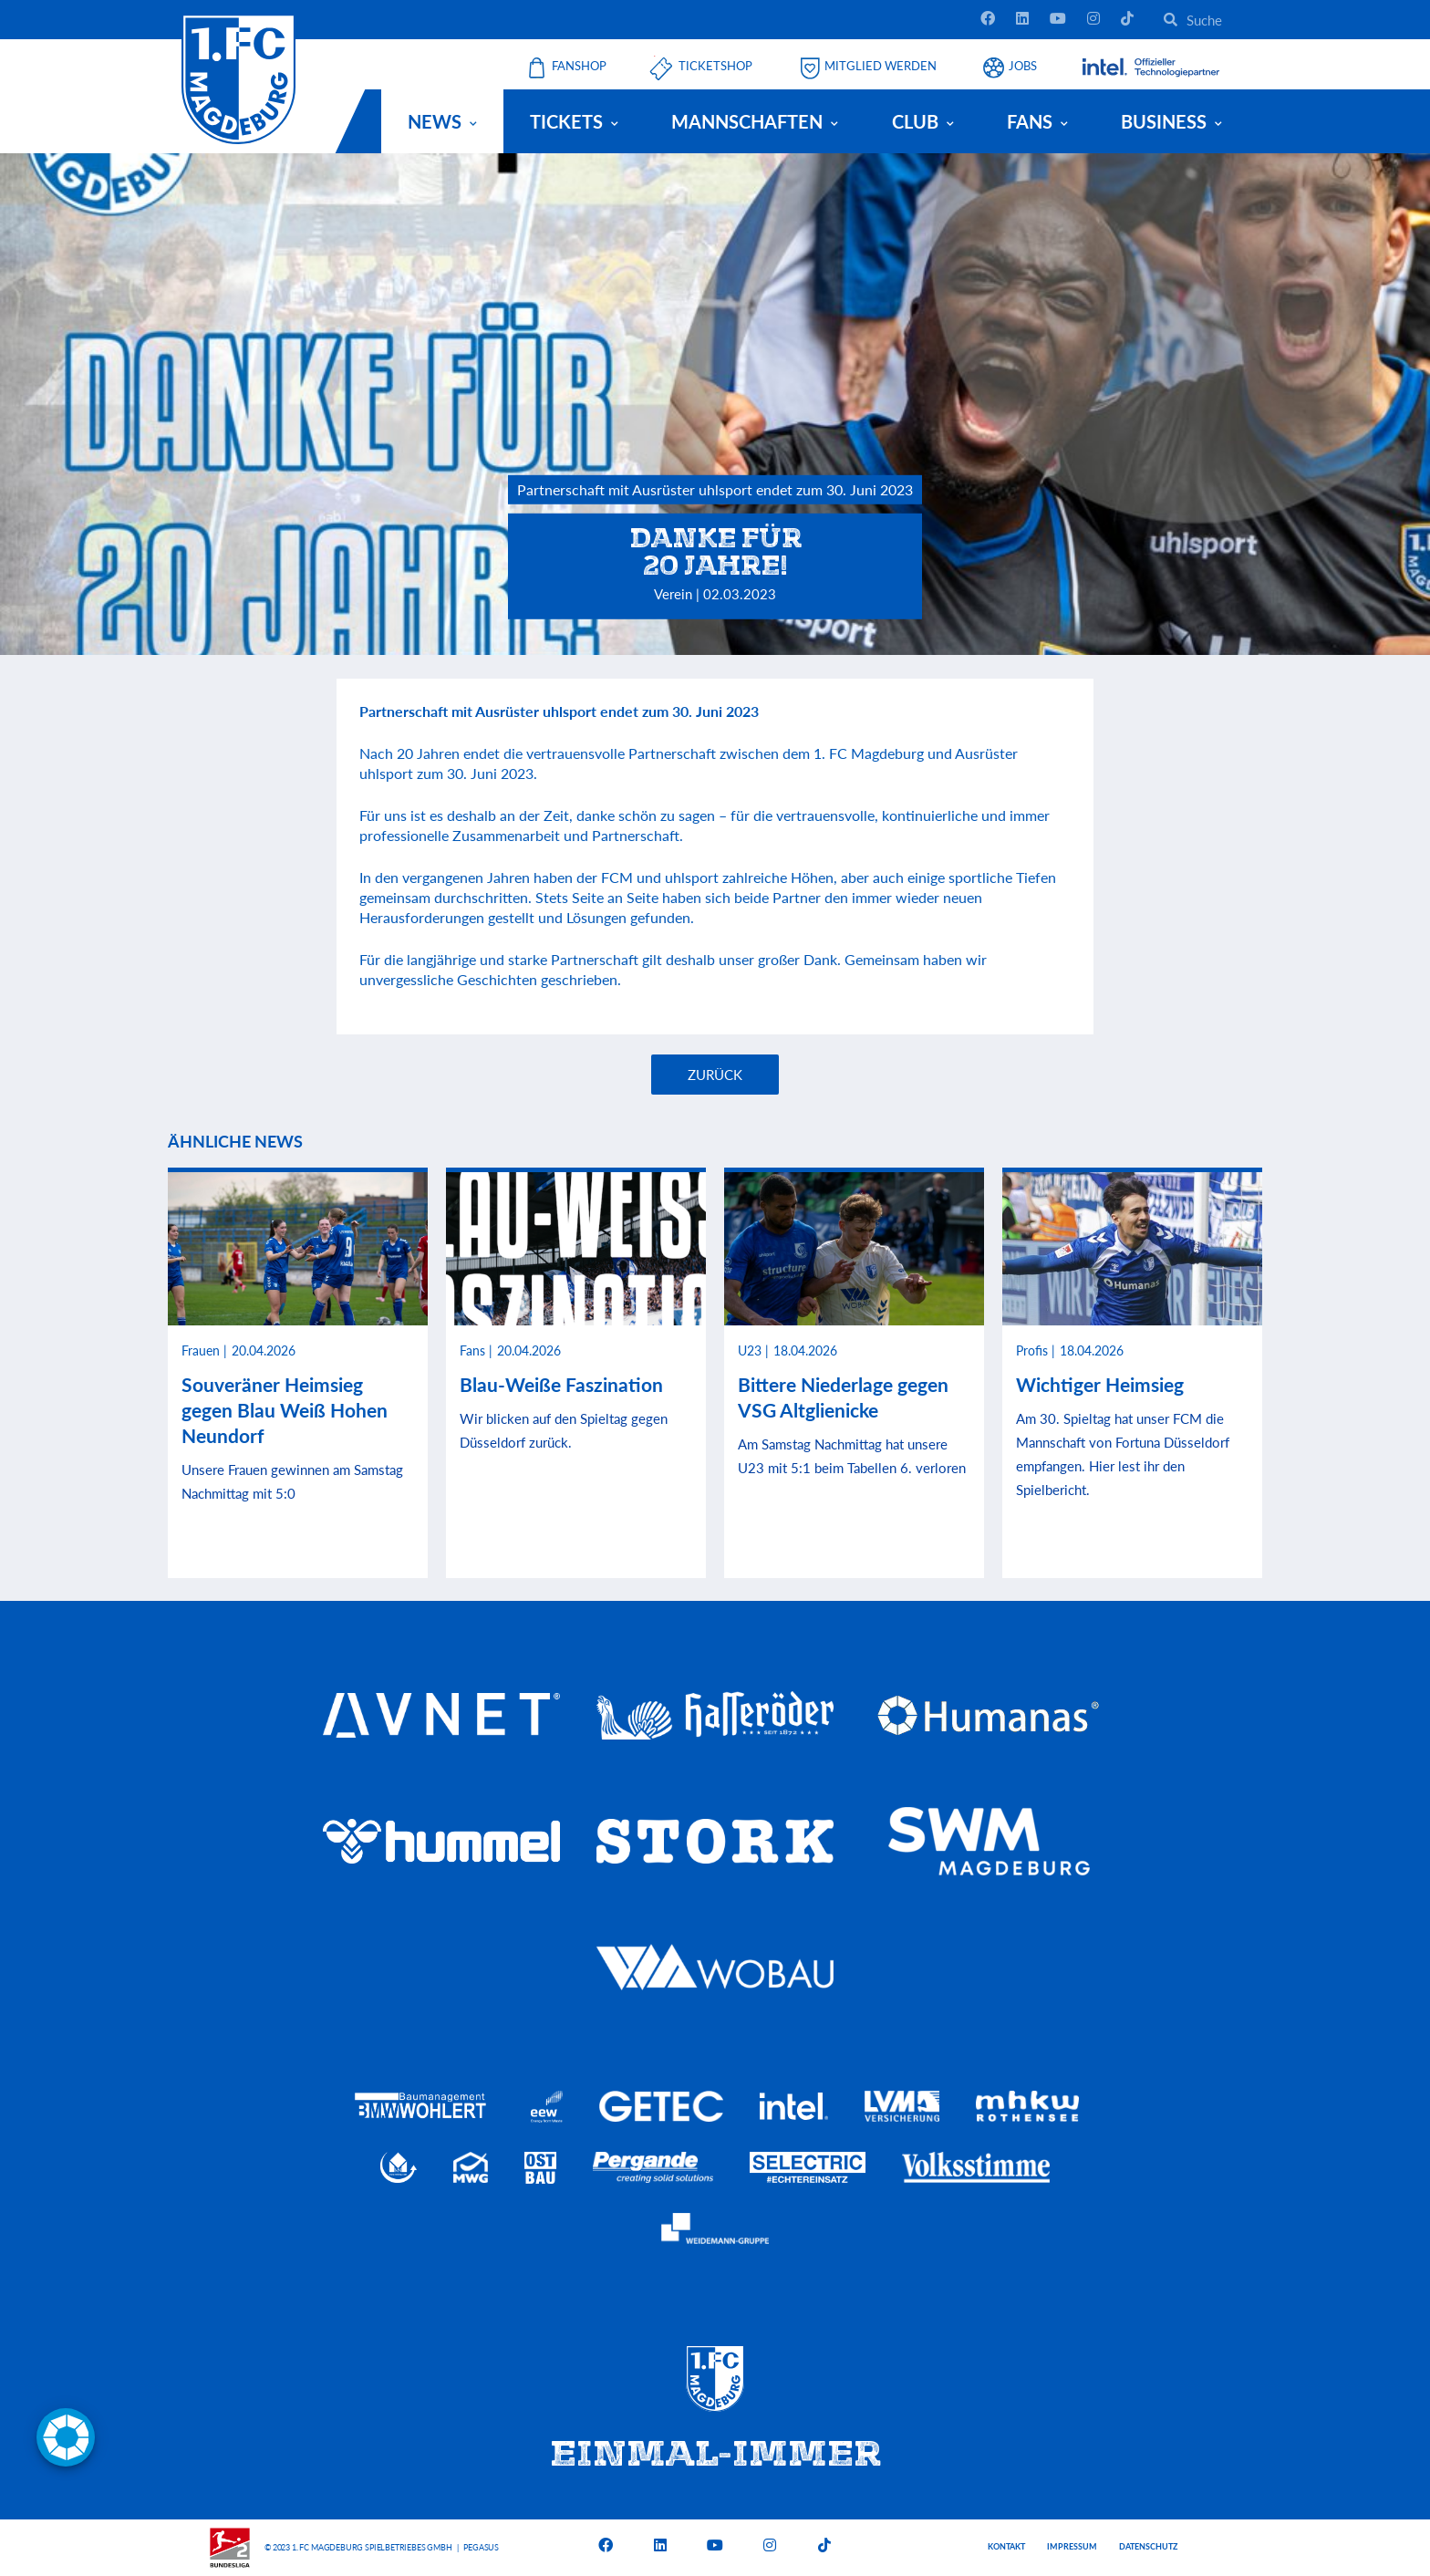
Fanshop (579, 66)
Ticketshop (715, 66)
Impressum (1072, 2546)
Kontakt (1006, 2546)
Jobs (1023, 66)
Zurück (715, 1074)
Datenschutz (1148, 2546)
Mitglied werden (880, 66)
